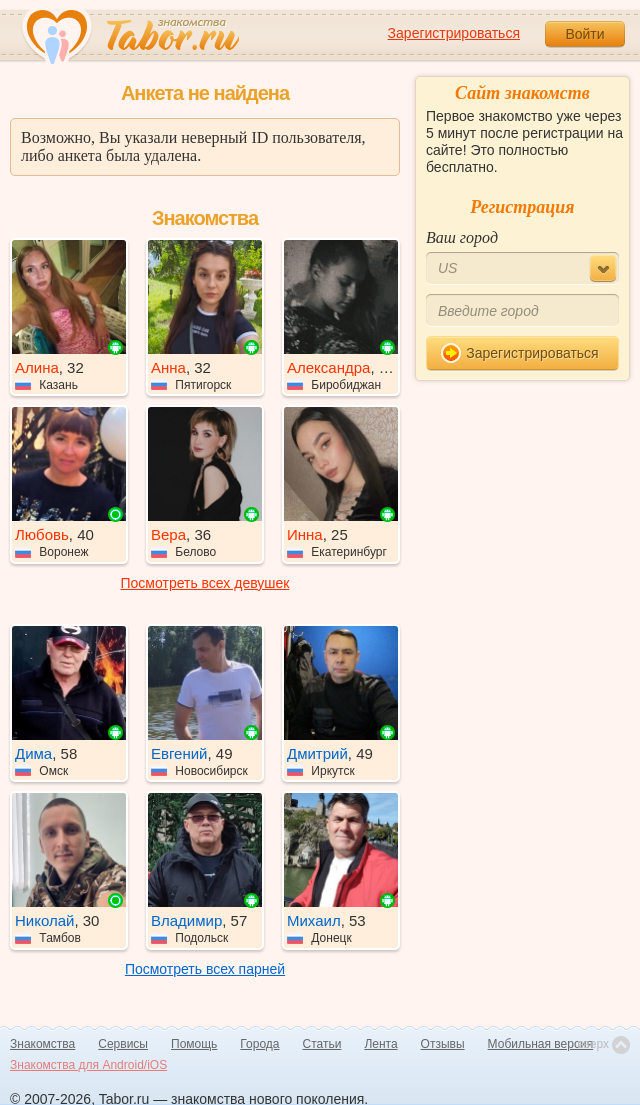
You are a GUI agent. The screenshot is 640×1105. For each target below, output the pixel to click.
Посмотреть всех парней (205, 969)
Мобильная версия (541, 1044)
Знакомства (42, 1044)
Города (259, 1044)
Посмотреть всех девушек (205, 583)
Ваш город (462, 237)
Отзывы (443, 1044)
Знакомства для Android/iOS (88, 1065)
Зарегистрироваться (454, 33)
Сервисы (123, 1044)
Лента (380, 1044)
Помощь (194, 1044)
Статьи (322, 1044)
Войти (584, 34)
